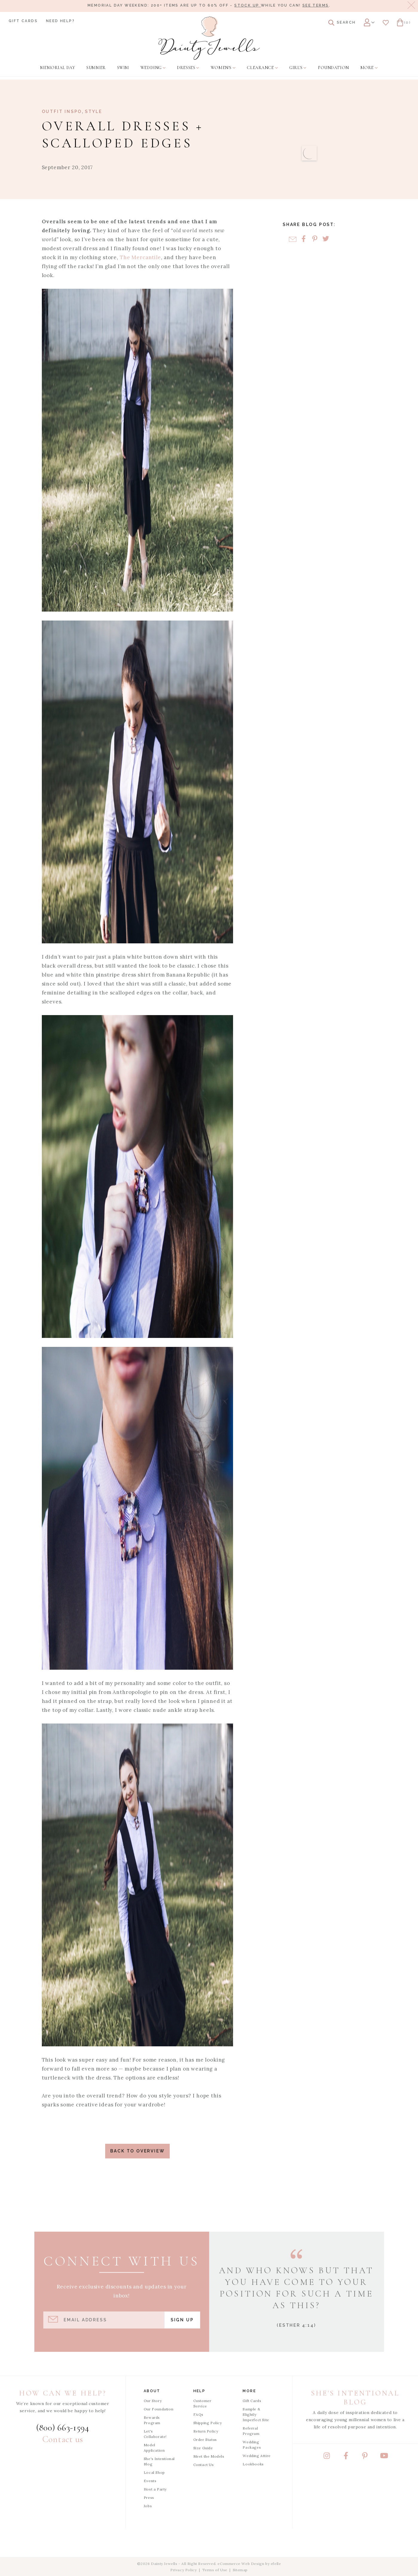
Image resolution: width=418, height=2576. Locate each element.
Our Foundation (158, 2409)
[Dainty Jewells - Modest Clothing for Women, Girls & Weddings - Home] (209, 38)
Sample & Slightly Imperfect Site (256, 2414)
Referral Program (251, 2431)
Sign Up (182, 2319)
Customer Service (202, 2403)
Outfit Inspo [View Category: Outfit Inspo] (62, 111)
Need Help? (60, 21)
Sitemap (240, 2570)
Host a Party (155, 2489)
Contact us (62, 2439)
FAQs (198, 2414)
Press (149, 2497)
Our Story (153, 2400)
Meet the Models (208, 2456)
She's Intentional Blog (159, 2461)
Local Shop (154, 2472)
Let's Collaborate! (155, 2434)
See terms (315, 5)
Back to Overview (137, 2151)
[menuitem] (57, 67)
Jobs (148, 2506)
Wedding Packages (252, 2445)
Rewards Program (152, 2420)
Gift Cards (23, 21)
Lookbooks (253, 2464)
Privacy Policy (183, 2570)
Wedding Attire (256, 2455)
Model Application (154, 2448)
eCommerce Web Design (241, 2563)
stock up (247, 5)
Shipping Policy (207, 2423)
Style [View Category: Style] (93, 111)
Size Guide (203, 2448)
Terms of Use (214, 2570)
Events (150, 2481)
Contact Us (203, 2464)
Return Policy (205, 2431)
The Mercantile (140, 257)
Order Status (205, 2439)
